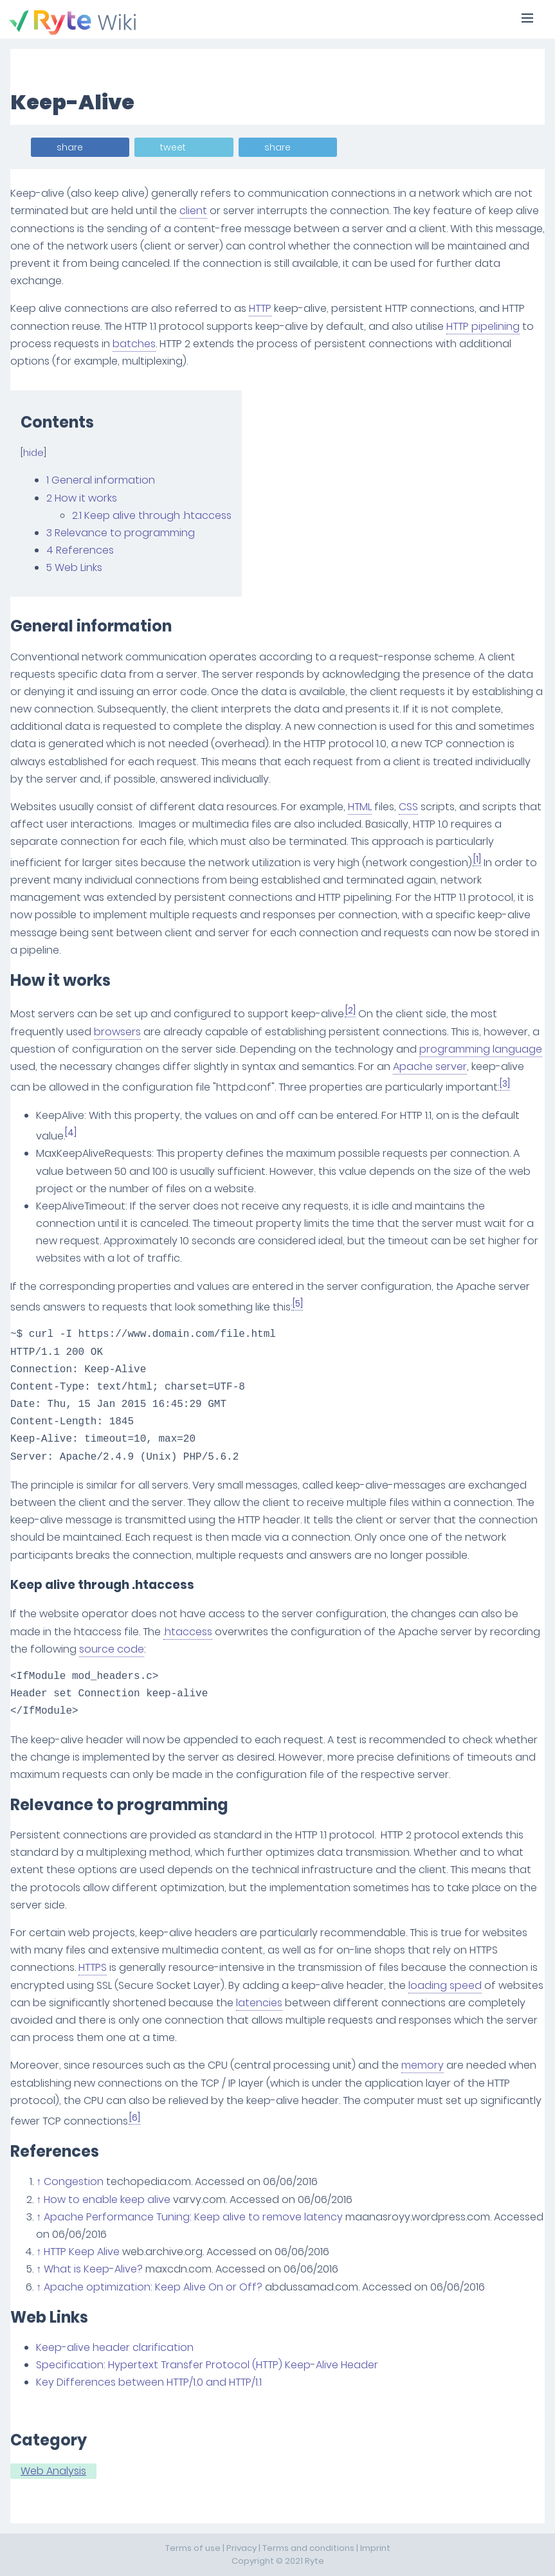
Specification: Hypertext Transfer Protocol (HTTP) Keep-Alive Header (207, 2364)
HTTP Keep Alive (82, 2251)
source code (111, 1649)
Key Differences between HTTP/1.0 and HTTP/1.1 (149, 2382)
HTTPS (92, 1967)
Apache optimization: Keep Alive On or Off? (153, 2287)
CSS (408, 806)
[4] (71, 1133)
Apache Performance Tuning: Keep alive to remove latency (193, 2216)
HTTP (260, 308)
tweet (173, 147)
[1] (477, 859)
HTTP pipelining (483, 326)
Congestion (74, 2181)
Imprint (375, 2548)
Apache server (430, 1066)
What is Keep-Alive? (93, 2269)
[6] (134, 2118)
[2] (350, 1010)
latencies (259, 2002)
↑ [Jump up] (38, 2181)
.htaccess (187, 1631)
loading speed (445, 1985)
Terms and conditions (308, 2548)
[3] (505, 1084)
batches (134, 343)
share (70, 147)
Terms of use (193, 2548)
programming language (480, 1049)
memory (422, 2065)
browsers (117, 1031)
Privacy (241, 2548)
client (193, 210)
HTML (360, 806)
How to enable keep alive (107, 2199)
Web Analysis (53, 2470)
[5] (298, 1304)
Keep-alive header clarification (115, 2347)
